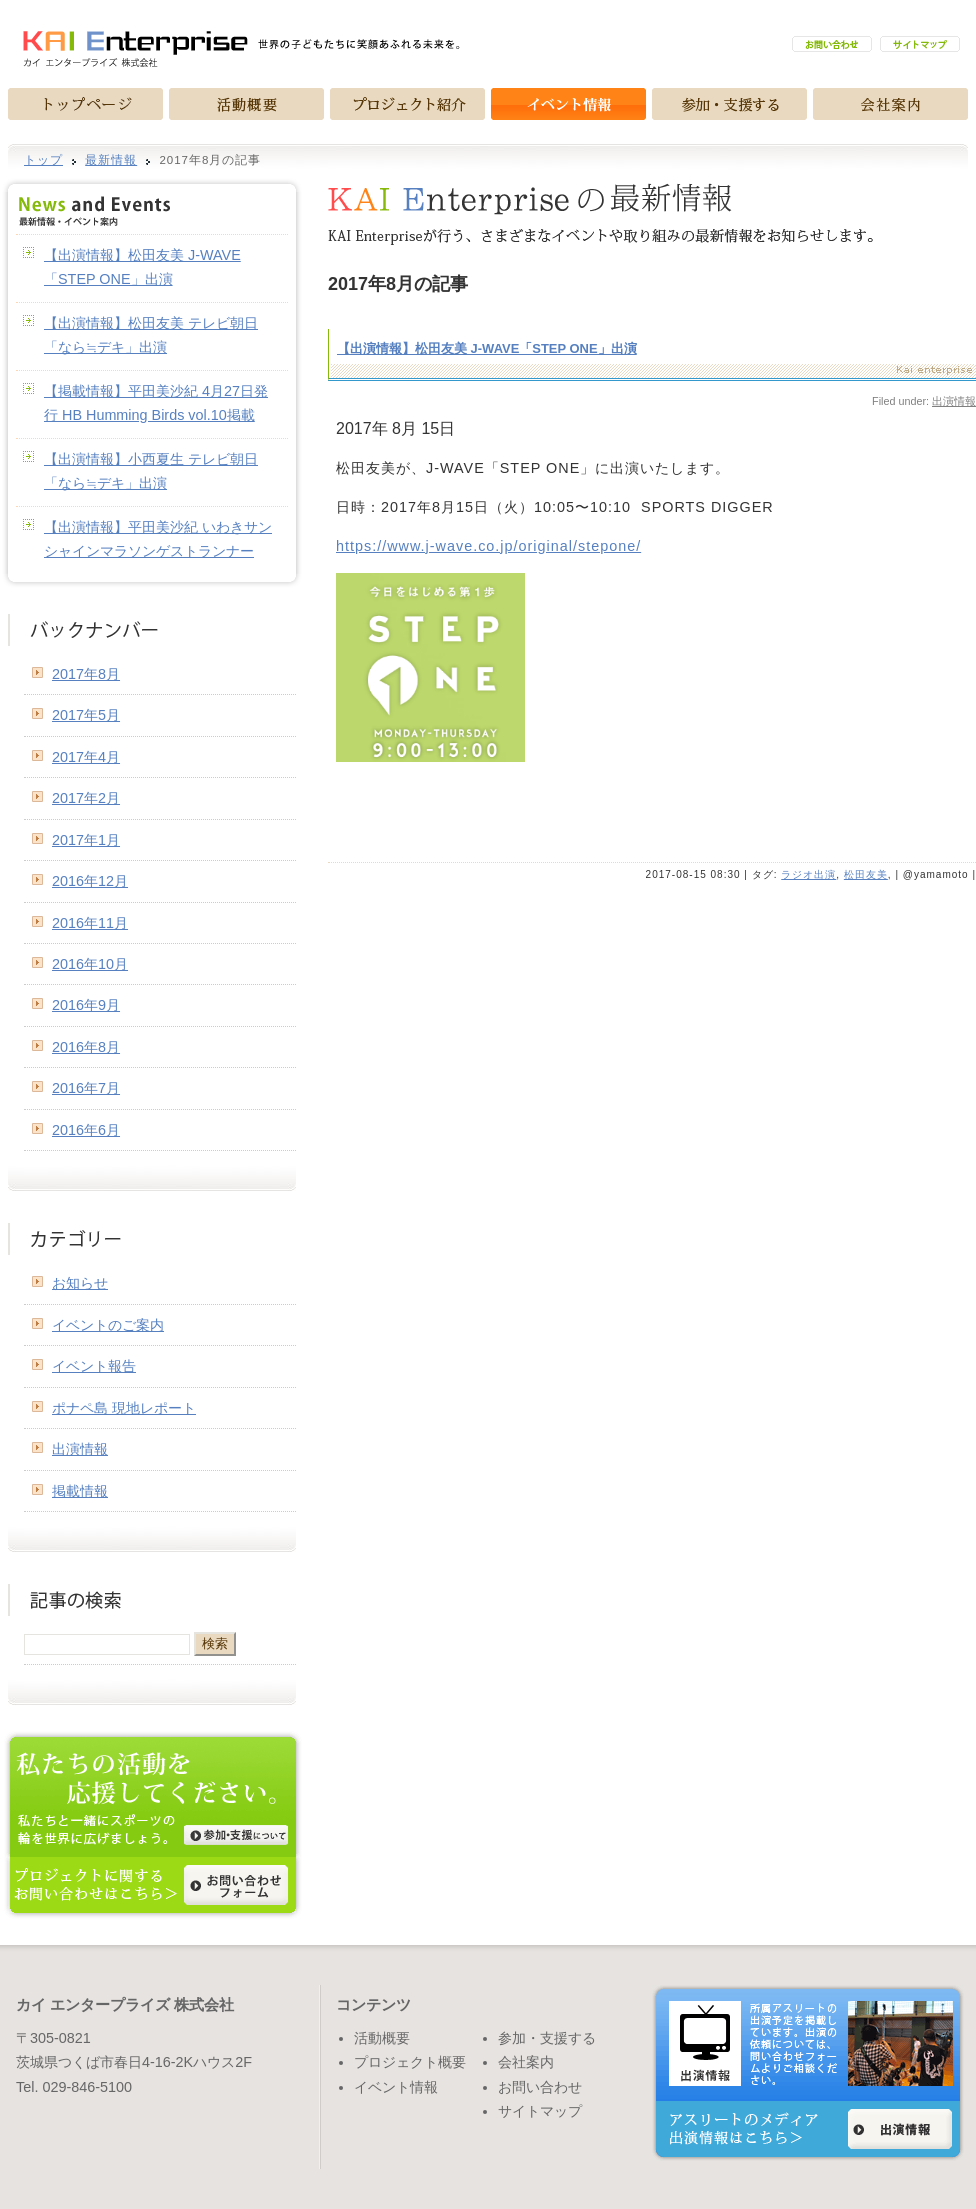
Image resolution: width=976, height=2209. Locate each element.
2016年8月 (86, 1047)
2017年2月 (86, 798)
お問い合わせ (540, 2087)
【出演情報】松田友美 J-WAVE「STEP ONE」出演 (487, 348)
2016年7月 (86, 1088)
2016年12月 (90, 881)
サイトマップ (540, 2111)
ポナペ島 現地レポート (124, 1408)
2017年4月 (86, 757)
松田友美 (866, 874)
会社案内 (526, 2062)
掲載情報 (80, 1491)
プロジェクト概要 (410, 2062)
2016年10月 (90, 964)
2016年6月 (86, 1130)
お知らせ (80, 1283)
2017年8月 (86, 674)
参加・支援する (547, 2038)
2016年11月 (90, 923)
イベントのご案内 (108, 1325)
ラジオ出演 (808, 874)
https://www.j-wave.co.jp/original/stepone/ (488, 546)
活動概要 (382, 2038)
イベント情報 (396, 2087)
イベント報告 (94, 1366)
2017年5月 (86, 715)
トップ (43, 160)
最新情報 (111, 160)
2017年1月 (86, 840)
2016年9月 (86, 1005)
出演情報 (80, 1449)
